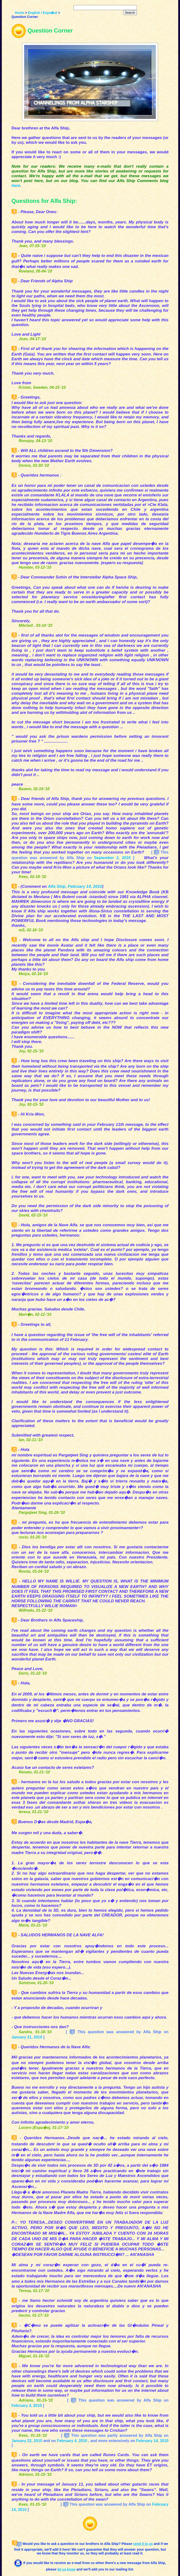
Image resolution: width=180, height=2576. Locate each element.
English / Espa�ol (42, 13)
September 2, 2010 (113, 858)
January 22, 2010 (26, 2441)
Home (19, 13)
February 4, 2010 (27, 2406)
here (15, 185)
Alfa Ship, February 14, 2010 (75, 886)
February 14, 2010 (152, 2441)
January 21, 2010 (26, 2037)
